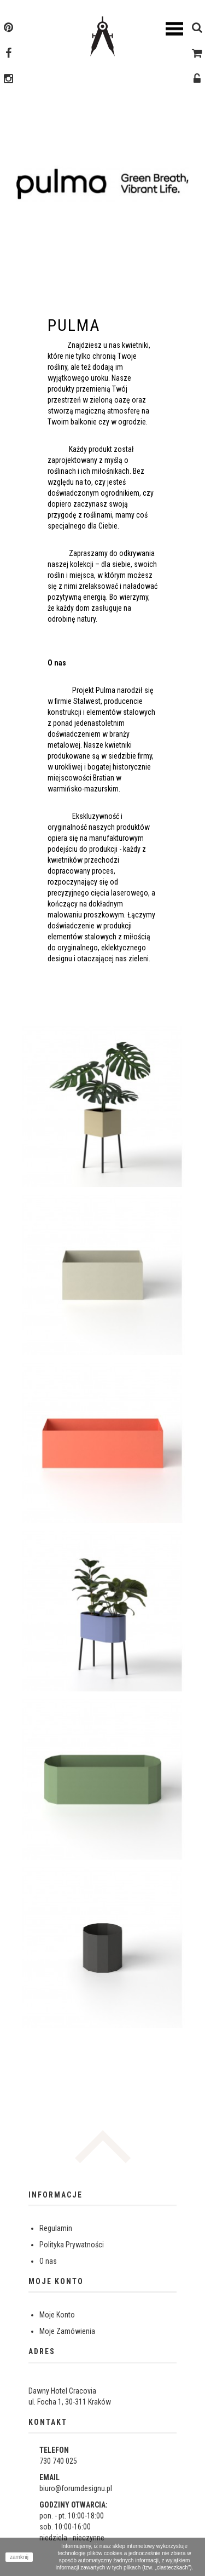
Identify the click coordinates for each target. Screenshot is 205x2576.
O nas (48, 2261)
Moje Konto (57, 2314)
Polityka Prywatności (71, 2244)
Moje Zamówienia (67, 2331)
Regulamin (55, 2228)
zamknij (19, 2557)
